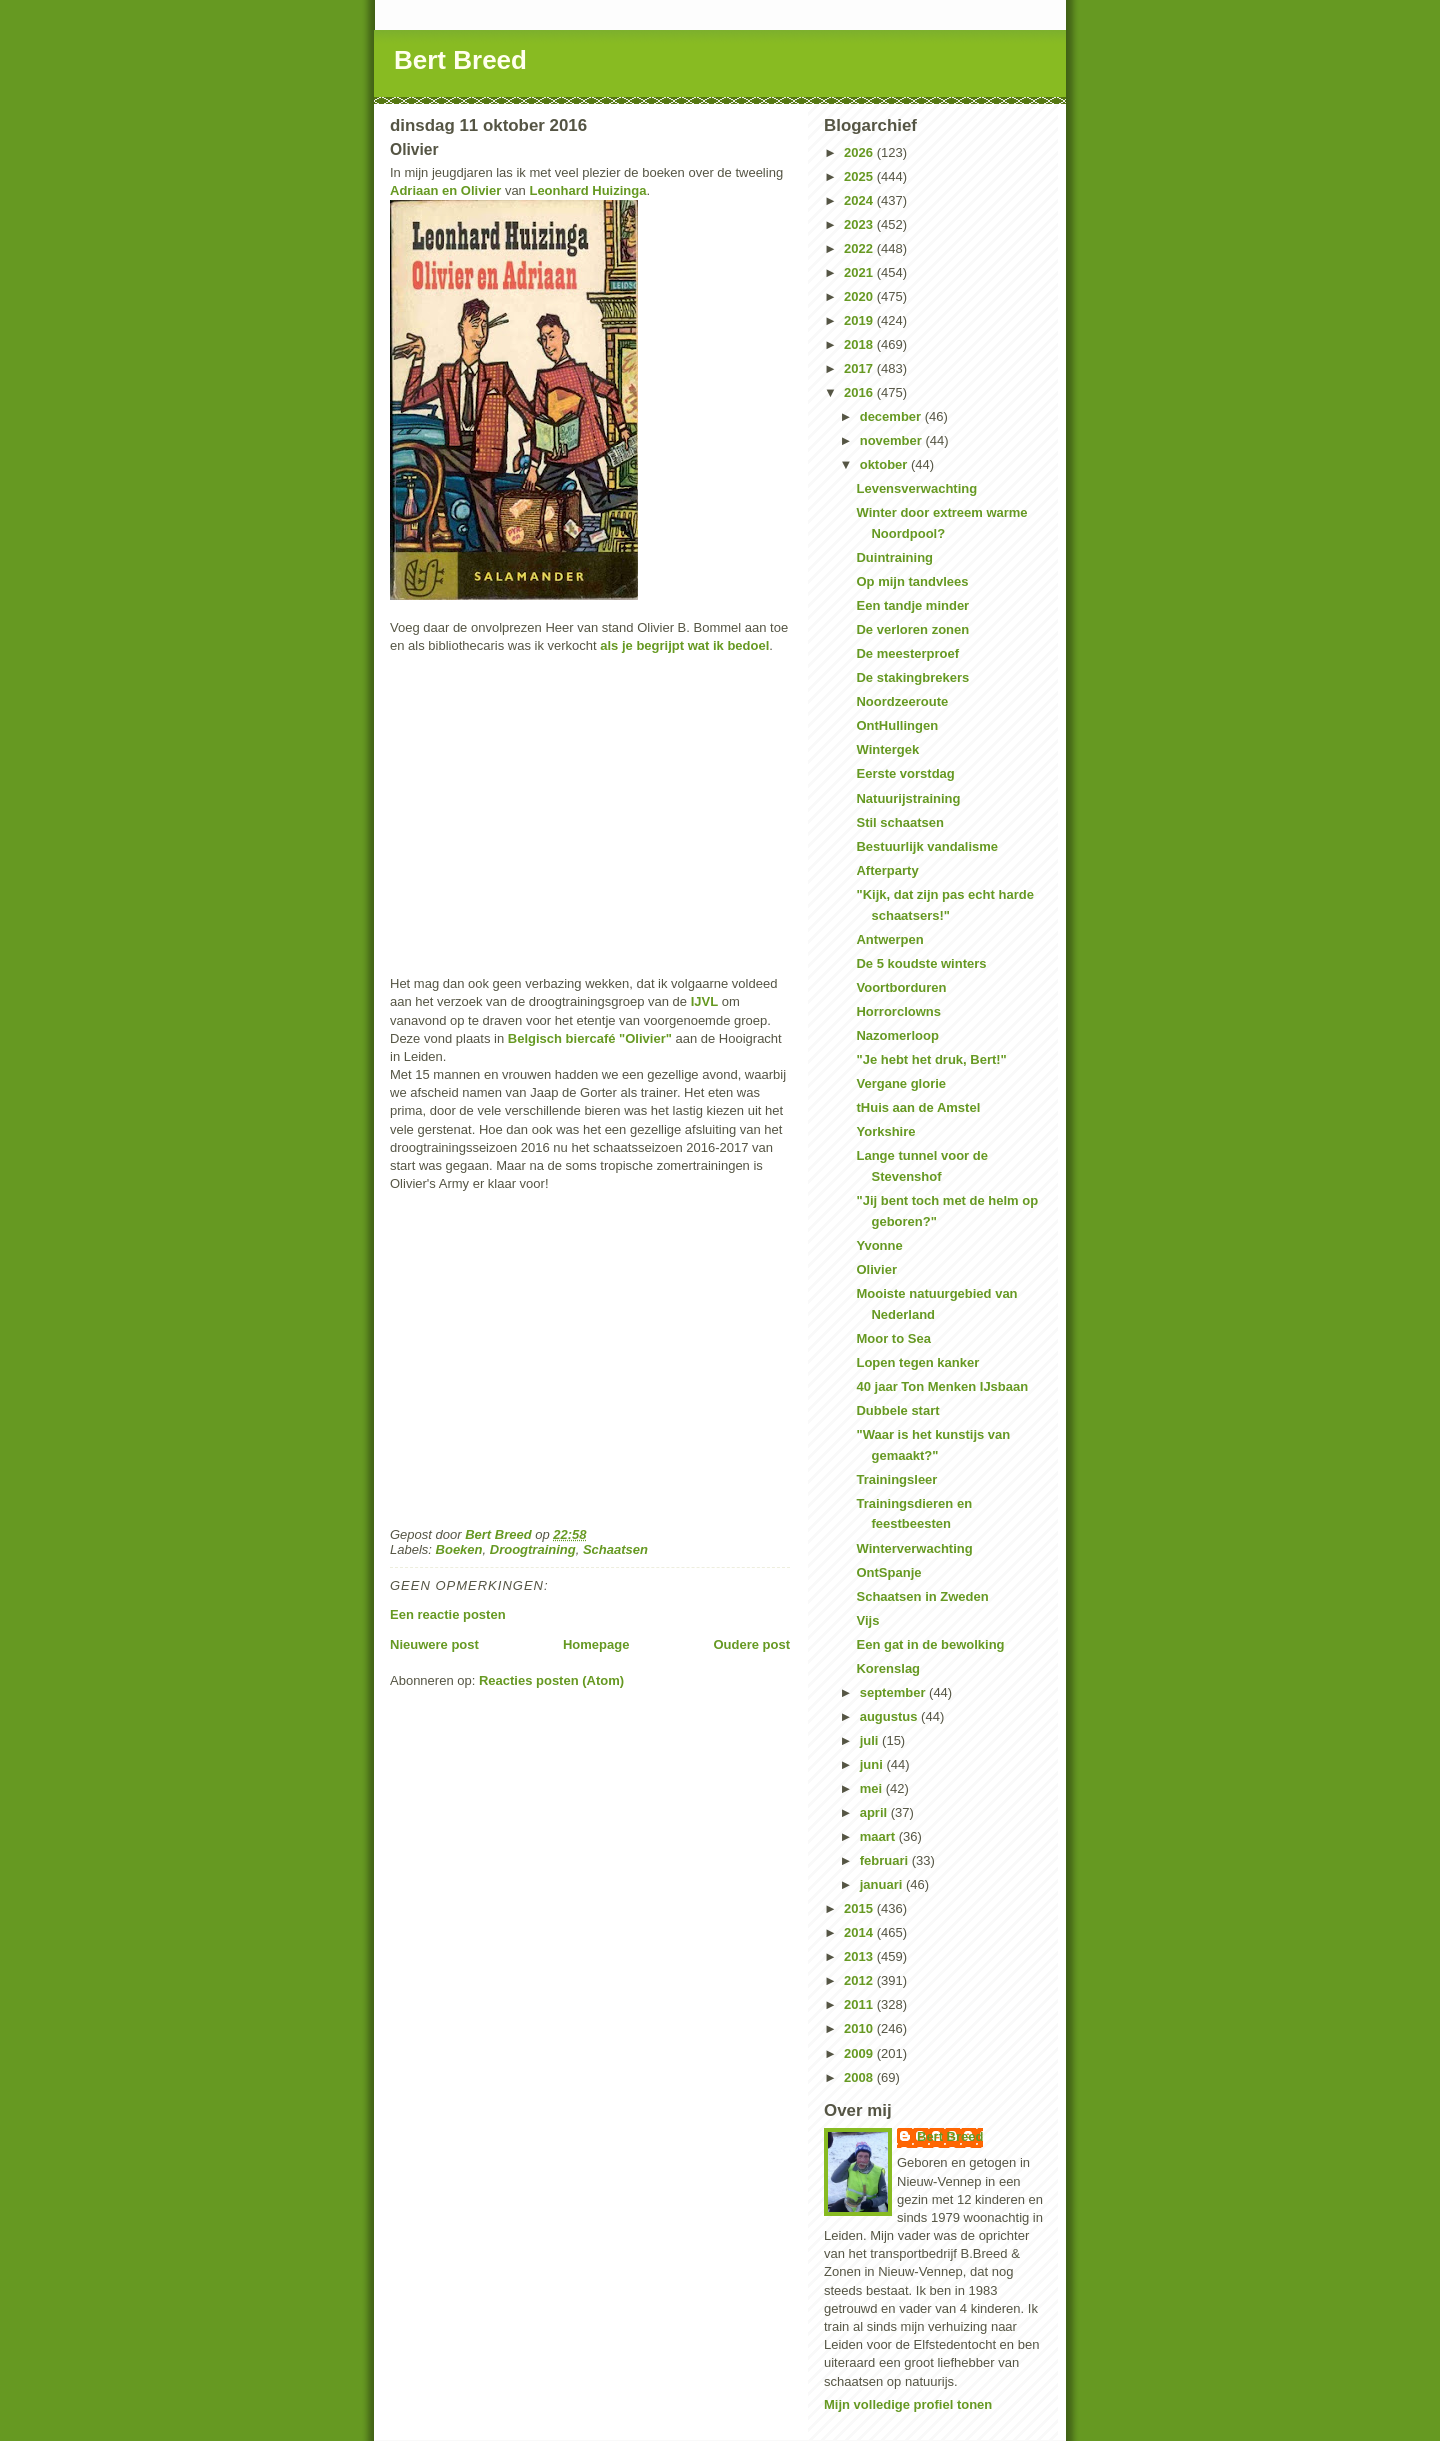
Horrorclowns (898, 1011)
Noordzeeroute (902, 701)
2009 (860, 2053)
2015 (860, 1908)
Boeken (459, 1549)
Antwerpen (889, 939)
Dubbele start (897, 1410)
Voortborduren (901, 987)
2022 (860, 248)
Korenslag (888, 1668)
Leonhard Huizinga (587, 190)
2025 (860, 176)
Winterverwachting (914, 1548)
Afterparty (887, 870)
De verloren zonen (912, 629)
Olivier (876, 1269)
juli (871, 1740)
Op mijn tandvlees (912, 581)
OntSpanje (888, 1572)
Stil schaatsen (899, 822)
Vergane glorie (901, 1083)
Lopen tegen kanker (917, 1362)
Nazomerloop (897, 1035)
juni (873, 1764)
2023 (860, 224)
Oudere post (751, 1644)
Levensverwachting (916, 488)
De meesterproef (907, 653)
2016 (860, 392)
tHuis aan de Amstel (918, 1107)
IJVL (704, 1001)
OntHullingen (897, 725)
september (894, 1692)
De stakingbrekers (912, 677)
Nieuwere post (434, 1644)
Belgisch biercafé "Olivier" (590, 1038)
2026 (860, 152)
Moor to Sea (893, 1338)
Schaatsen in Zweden (922, 1596)
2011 (860, 2004)
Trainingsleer (896, 1479)
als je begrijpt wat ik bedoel (684, 645)
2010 (860, 2028)
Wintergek (887, 749)
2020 (860, 296)
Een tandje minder (912, 605)
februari (886, 1860)
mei (873, 1788)
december (892, 416)
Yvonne (879, 1245)
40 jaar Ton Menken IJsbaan (942, 1386)
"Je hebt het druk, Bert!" (931, 1059)
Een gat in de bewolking (930, 1644)
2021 (860, 272)
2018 (860, 344)
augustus (890, 1716)
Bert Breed (460, 60)
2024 (860, 200)
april (875, 1812)
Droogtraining (533, 1549)
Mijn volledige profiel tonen (908, 2404)
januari (883, 1884)
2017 (860, 368)
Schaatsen (615, 1549)
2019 (860, 320)
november (893, 440)
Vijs (867, 1620)
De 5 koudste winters (921, 963)
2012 (860, 1980)
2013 (860, 1956)
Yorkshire (885, 1131)
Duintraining (894, 557)
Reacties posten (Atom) (551, 1680)
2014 (860, 1932)
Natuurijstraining (908, 798)
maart (879, 1836)
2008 (860, 2077)
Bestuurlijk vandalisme (927, 846)
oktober (885, 464)
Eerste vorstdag (905, 773)
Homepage (596, 1644)
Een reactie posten (448, 1614)
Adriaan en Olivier (445, 190)
